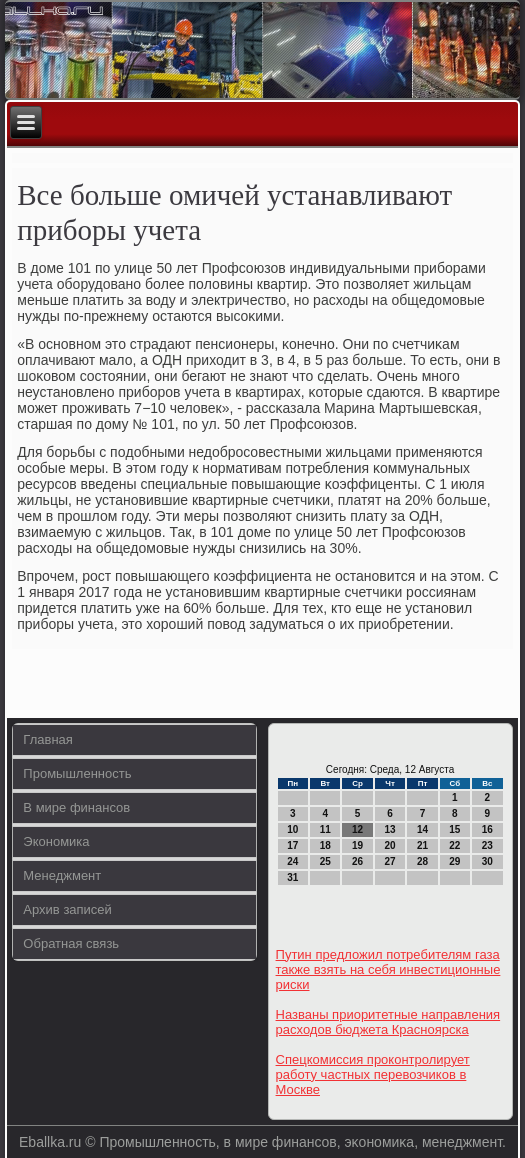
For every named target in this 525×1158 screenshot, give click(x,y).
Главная (47, 739)
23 (487, 845)
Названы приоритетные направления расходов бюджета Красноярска (388, 1022)
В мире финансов (76, 807)
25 (325, 861)
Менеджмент (62, 875)
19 (357, 845)
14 (422, 829)
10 (292, 829)
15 (454, 829)
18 (325, 845)
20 (389, 845)
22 (454, 845)
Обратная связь (71, 943)
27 (389, 861)
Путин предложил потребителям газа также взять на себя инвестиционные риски (388, 969)
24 (292, 861)
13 (389, 829)
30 (487, 861)
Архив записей (67, 909)
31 (292, 877)
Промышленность (77, 773)
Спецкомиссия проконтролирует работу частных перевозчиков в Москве (373, 1074)
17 (292, 845)
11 (325, 829)
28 (422, 861)
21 (422, 845)
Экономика (56, 841)
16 (487, 829)
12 (357, 829)
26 (357, 861)
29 (454, 861)
